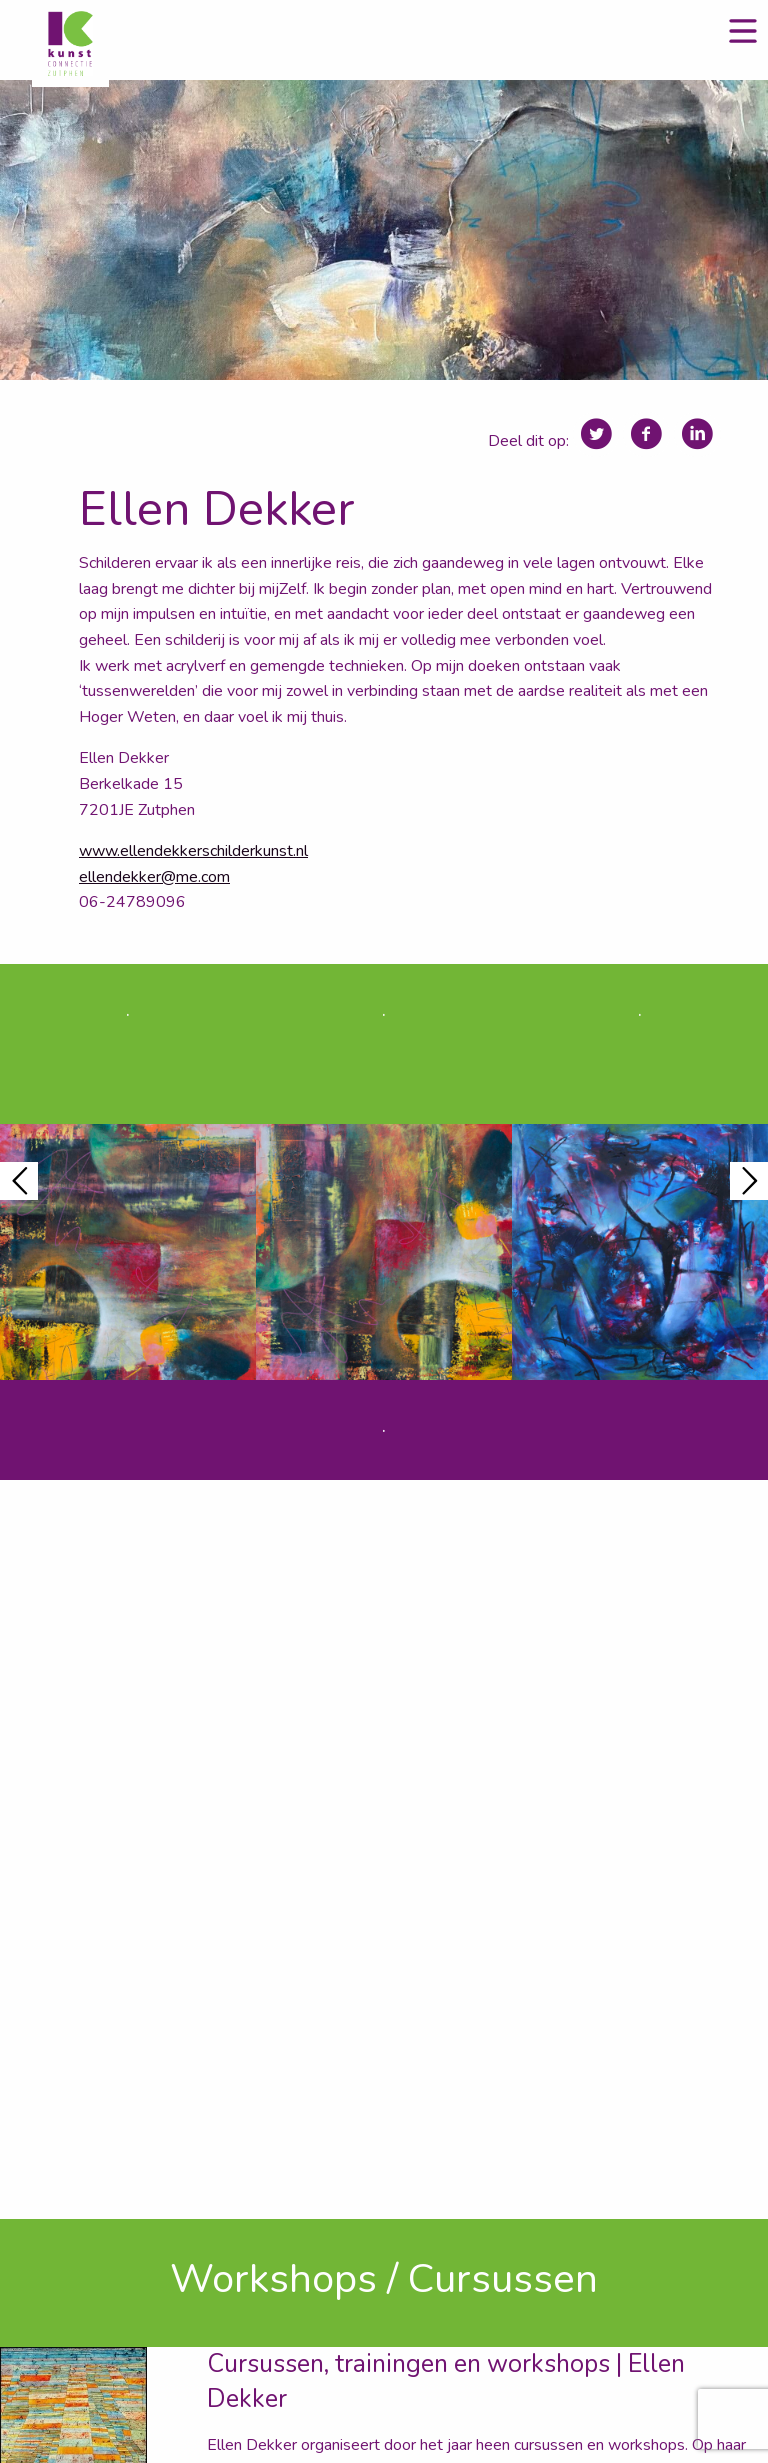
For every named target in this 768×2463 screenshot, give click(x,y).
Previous (19, 1181)
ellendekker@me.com (154, 877)
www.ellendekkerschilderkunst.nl (193, 851)
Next (749, 1181)
